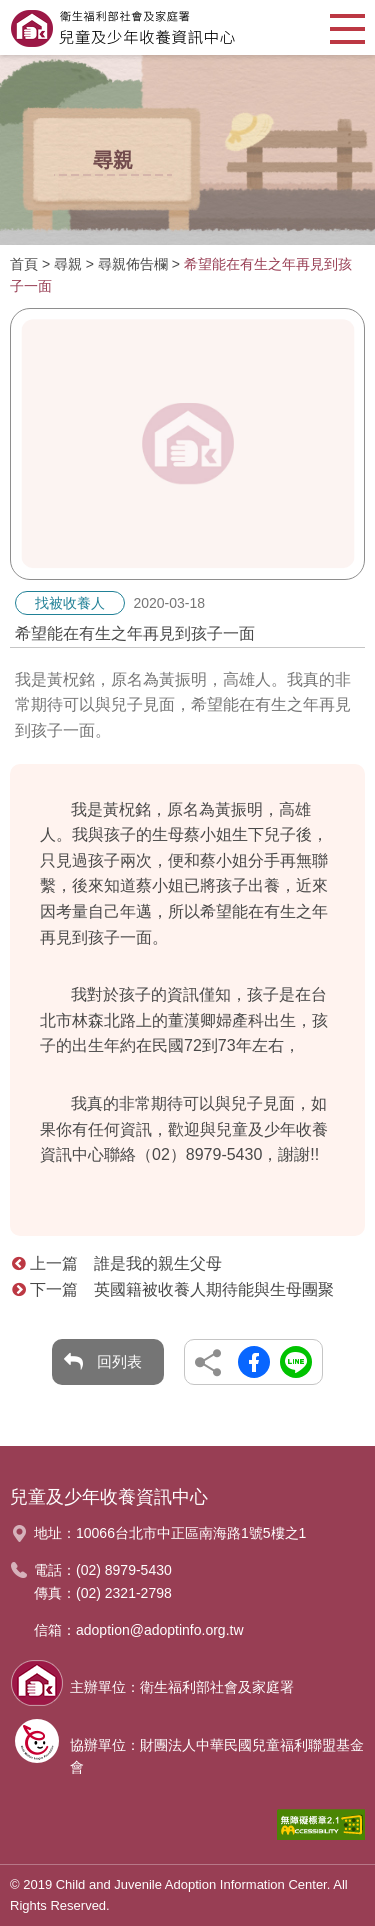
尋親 (68, 264)
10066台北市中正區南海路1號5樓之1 (191, 1533)
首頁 (24, 264)
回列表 (119, 1361)
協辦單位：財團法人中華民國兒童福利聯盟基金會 (217, 1756)
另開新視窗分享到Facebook (254, 1362)
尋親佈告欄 (133, 264)
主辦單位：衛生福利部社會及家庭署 (182, 1687)
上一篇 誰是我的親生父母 (117, 1263)
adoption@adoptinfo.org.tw (160, 1630)
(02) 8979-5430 (124, 1570)
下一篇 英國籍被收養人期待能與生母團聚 (173, 1289)
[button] (347, 27)
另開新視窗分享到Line (296, 1362)
